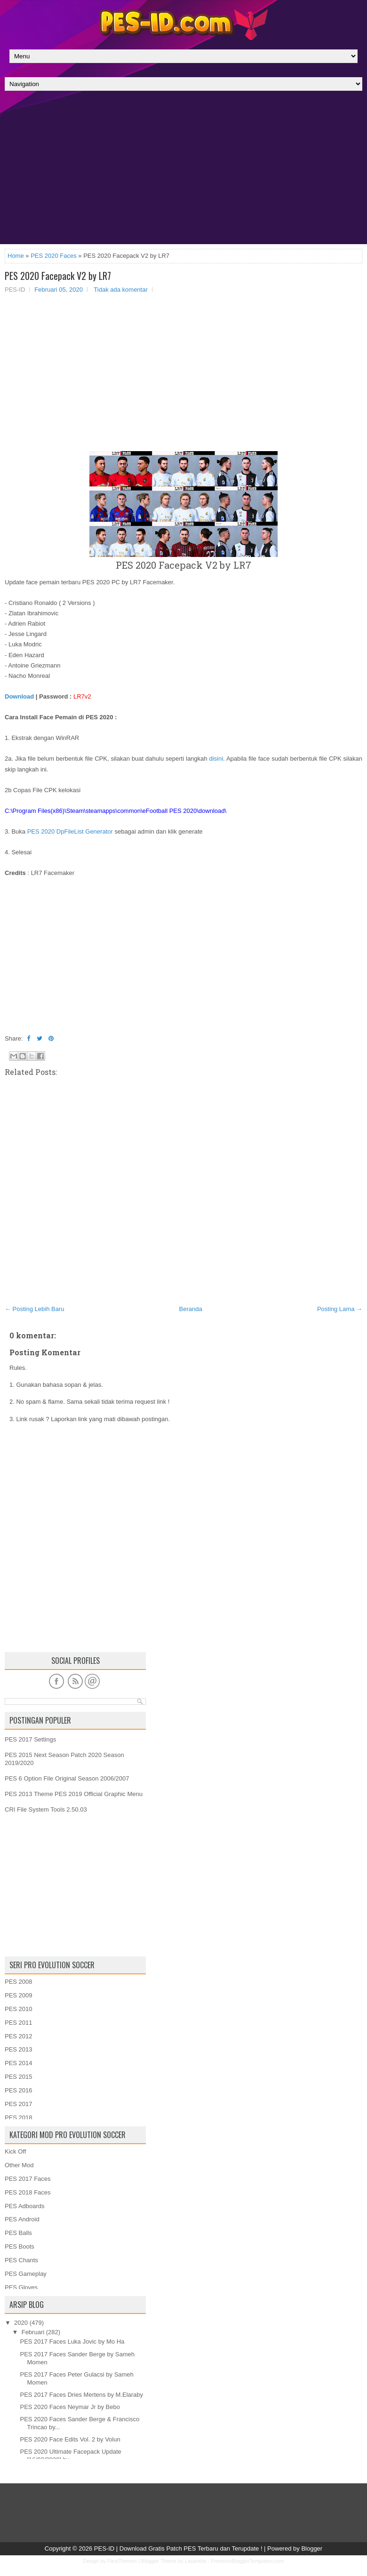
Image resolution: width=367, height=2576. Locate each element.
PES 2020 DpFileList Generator (70, 831)
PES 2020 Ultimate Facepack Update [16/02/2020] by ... (70, 2455)
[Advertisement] (183, 170)
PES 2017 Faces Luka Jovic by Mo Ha (72, 2341)
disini (216, 758)
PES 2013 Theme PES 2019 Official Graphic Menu (74, 1793)
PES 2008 (18, 1981)
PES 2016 (18, 2090)
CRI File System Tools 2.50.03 (46, 1809)
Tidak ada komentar (120, 289)
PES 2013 (18, 2049)
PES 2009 (18, 1995)
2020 (21, 2322)
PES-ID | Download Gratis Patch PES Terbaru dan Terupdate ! (178, 2548)
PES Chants (21, 2260)
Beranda (190, 1308)
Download (19, 696)
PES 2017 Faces (28, 2178)
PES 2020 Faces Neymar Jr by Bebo (70, 2406)
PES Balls (18, 2232)
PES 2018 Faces (28, 2192)
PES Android (22, 2219)
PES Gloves (21, 2287)
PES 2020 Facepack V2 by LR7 (58, 275)
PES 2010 (18, 2008)
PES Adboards (25, 2206)
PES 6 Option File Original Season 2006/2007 (67, 1778)
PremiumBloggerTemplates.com (247, 2561)
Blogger (311, 2548)
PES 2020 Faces (54, 255)
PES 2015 (18, 2076)
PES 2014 (18, 2063)
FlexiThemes (122, 2561)
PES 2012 (18, 2036)
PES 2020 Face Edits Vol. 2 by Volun (70, 2439)
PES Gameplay (26, 2273)
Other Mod (19, 2165)
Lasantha (195, 2561)
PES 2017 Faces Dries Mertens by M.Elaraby (81, 2394)
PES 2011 (18, 2022)
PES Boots (19, 2246)
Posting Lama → (339, 1308)
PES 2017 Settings (30, 1739)
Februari (33, 2332)
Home (16, 255)
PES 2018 (18, 2117)
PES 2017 (18, 2103)
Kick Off (15, 2151)
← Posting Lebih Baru (34, 1308)
